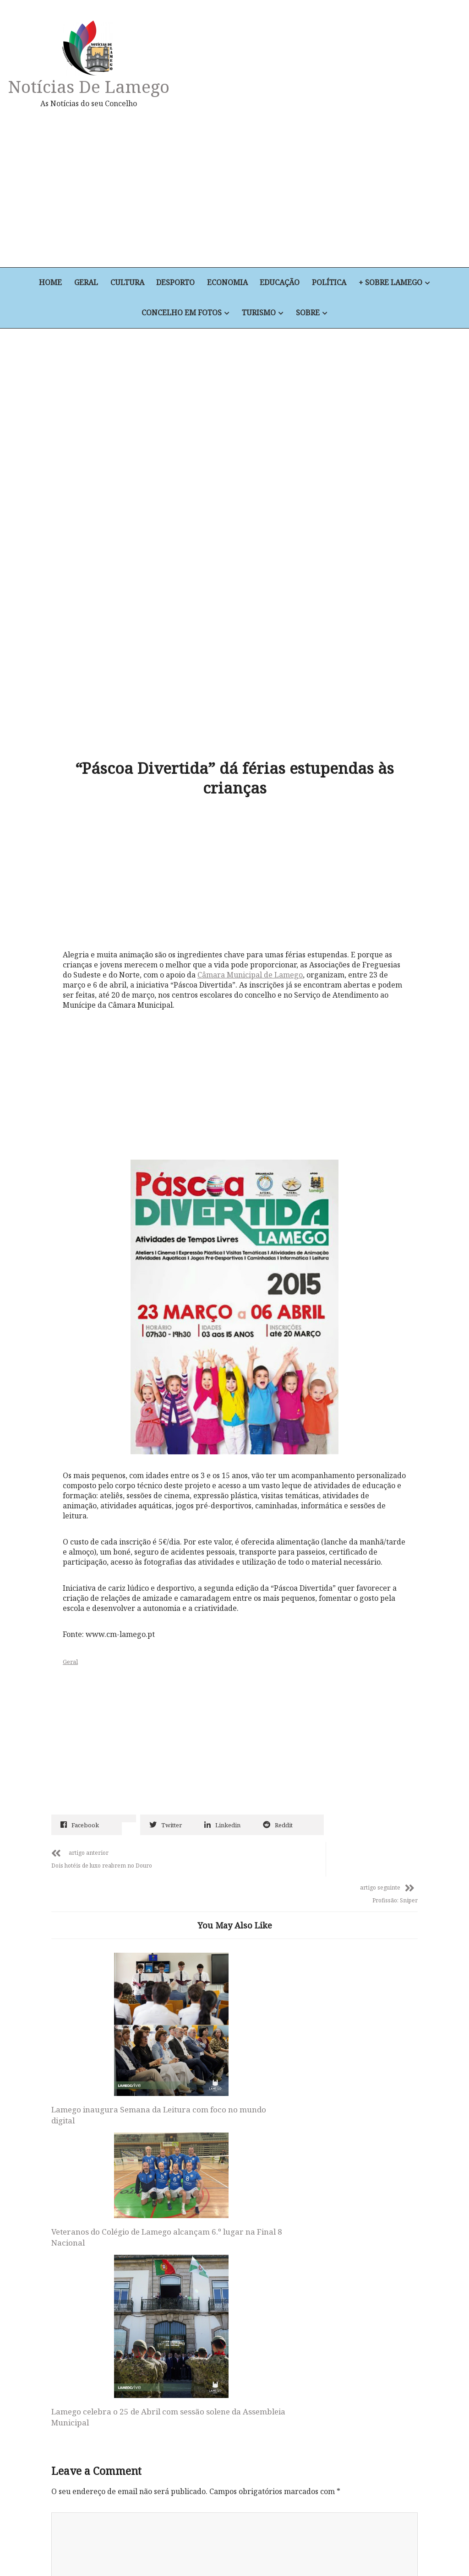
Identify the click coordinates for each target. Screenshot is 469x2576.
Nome (64, 2203)
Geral (85, 283)
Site (58, 2322)
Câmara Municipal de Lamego (252, 851)
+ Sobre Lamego (393, 283)
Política (331, 283)
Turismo (259, 313)
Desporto (175, 283)
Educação (281, 283)
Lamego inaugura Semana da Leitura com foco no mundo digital (106, 1965)
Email (64, 2262)
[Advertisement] (307, 188)
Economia (227, 283)
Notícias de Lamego (89, 86)
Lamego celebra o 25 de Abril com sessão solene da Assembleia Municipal (352, 1965)
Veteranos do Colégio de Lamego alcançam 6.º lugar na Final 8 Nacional (231, 1908)
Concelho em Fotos (181, 313)
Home (48, 283)
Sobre (308, 313)
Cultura (126, 283)
